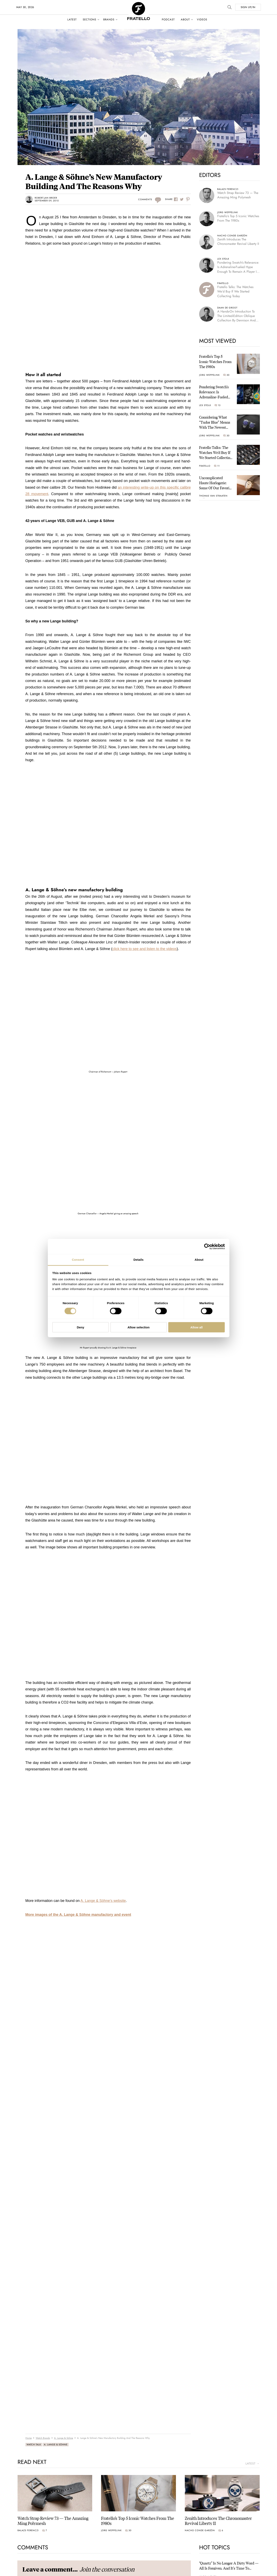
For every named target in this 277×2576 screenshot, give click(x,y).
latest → (253, 2463)
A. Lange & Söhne (55, 2444)
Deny (80, 1327)
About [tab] (199, 1259)
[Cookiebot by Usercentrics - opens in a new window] (207, 1246)
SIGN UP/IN (248, 7)
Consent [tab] (78, 1259)
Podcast (168, 19)
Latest (72, 19)
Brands (108, 19)
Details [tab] (139, 1259)
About (185, 19)
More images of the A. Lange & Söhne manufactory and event (78, 1915)
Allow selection (138, 1327)
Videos (202, 19)
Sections (89, 19)
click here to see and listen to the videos (144, 949)
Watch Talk (34, 2444)
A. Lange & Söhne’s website (103, 1901)
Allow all (196, 1327)
